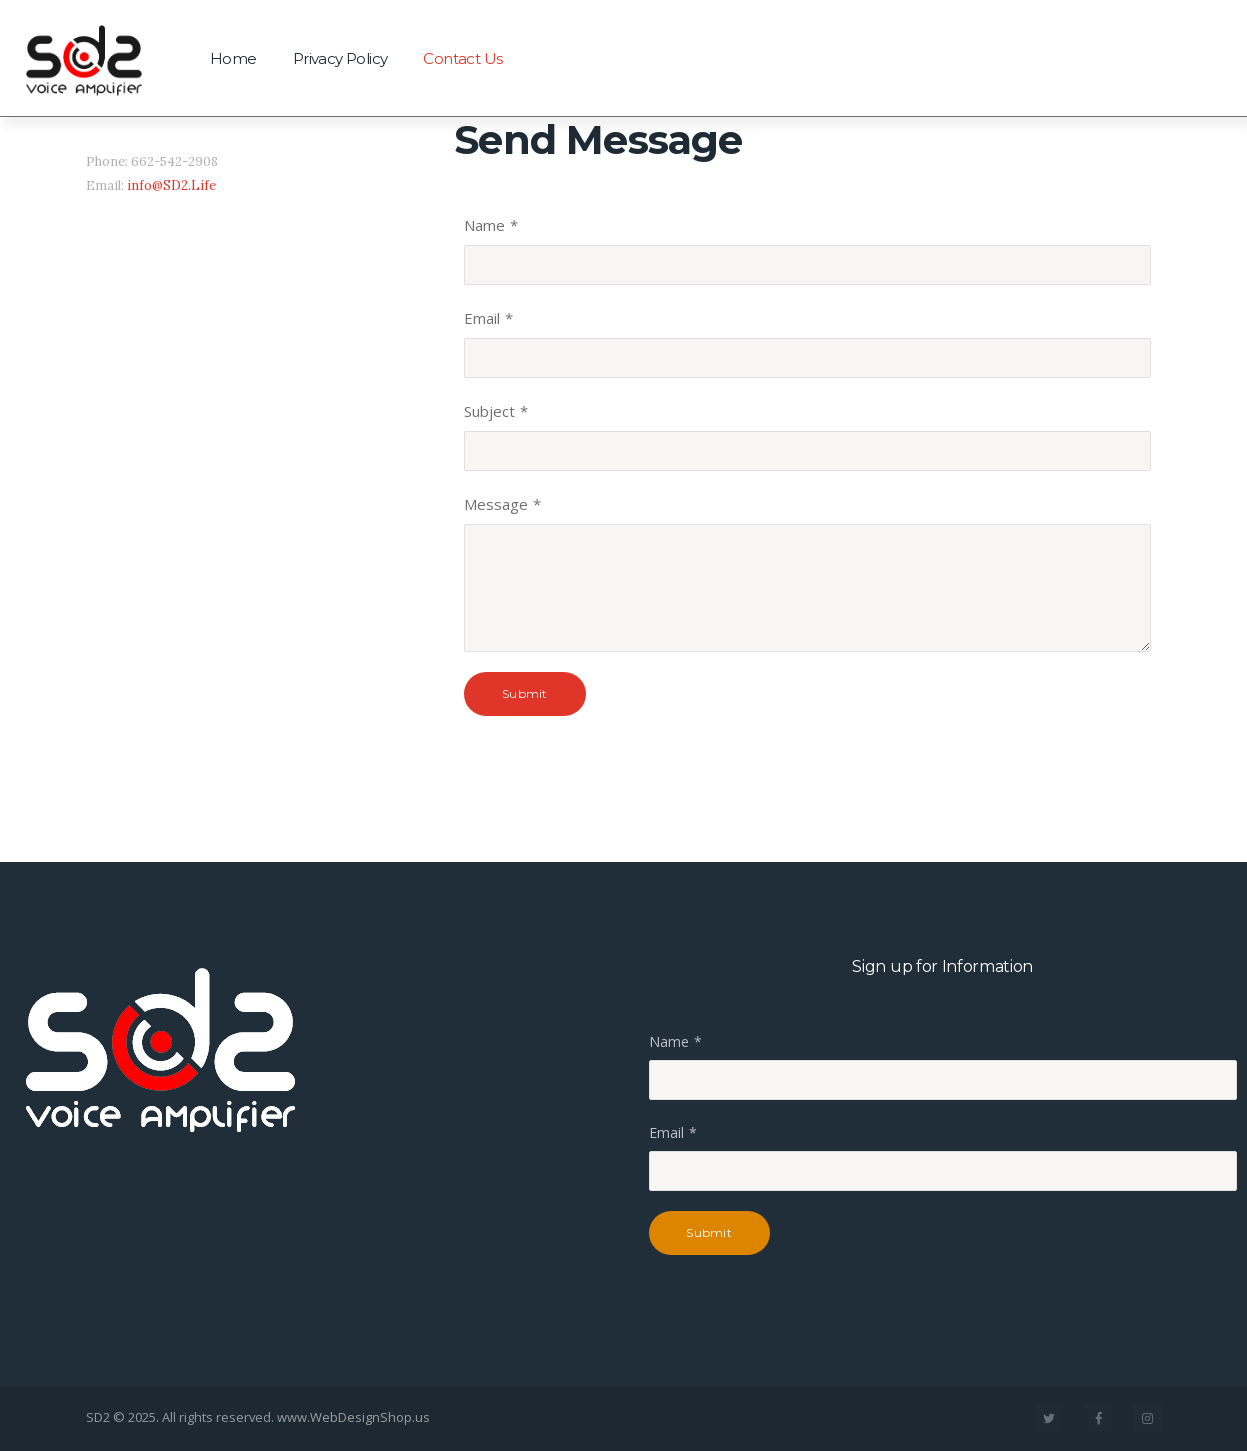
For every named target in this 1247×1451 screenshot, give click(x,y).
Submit (524, 693)
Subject (489, 411)
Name (484, 225)
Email (482, 318)
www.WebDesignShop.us (353, 1417)
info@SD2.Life (171, 185)
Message (496, 504)
